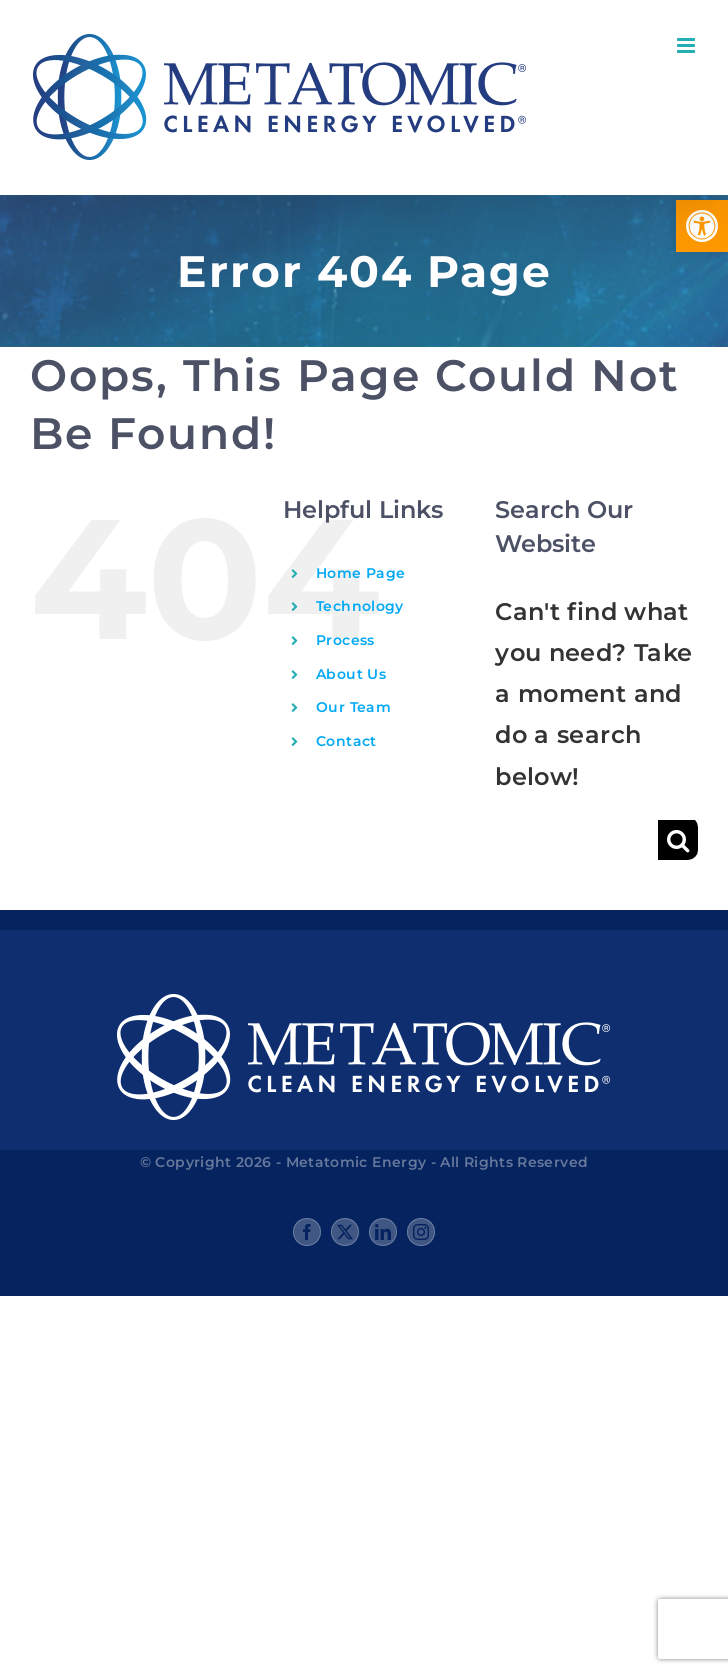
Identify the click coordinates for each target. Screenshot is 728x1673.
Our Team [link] (353, 707)
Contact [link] (346, 741)
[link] (702, 226)
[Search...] (576, 840)
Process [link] (345, 640)
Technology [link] (360, 606)
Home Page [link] (360, 573)
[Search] (678, 840)
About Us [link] (351, 674)
